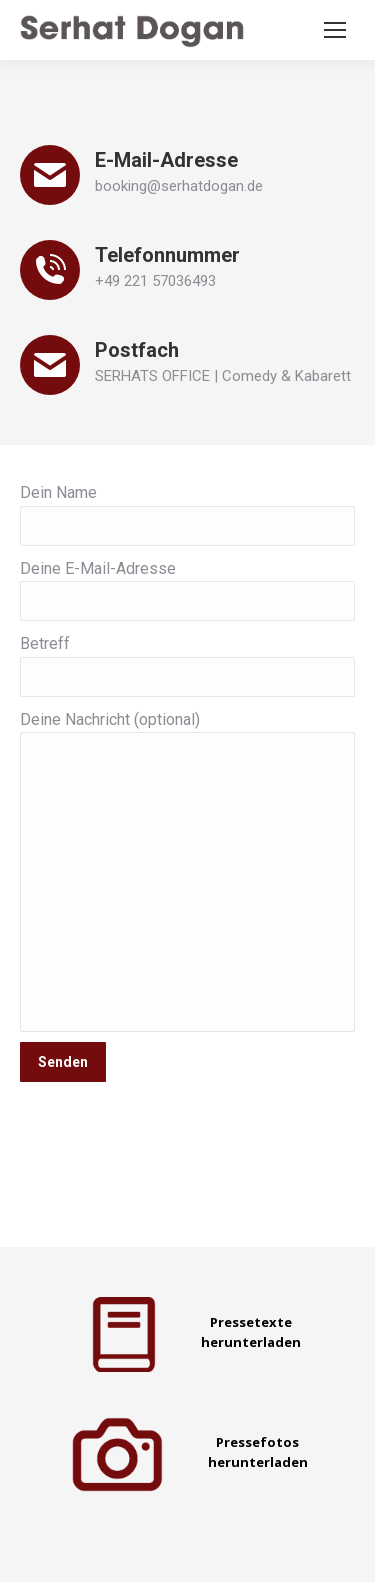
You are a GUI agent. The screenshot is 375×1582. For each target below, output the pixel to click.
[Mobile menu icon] (335, 30)
